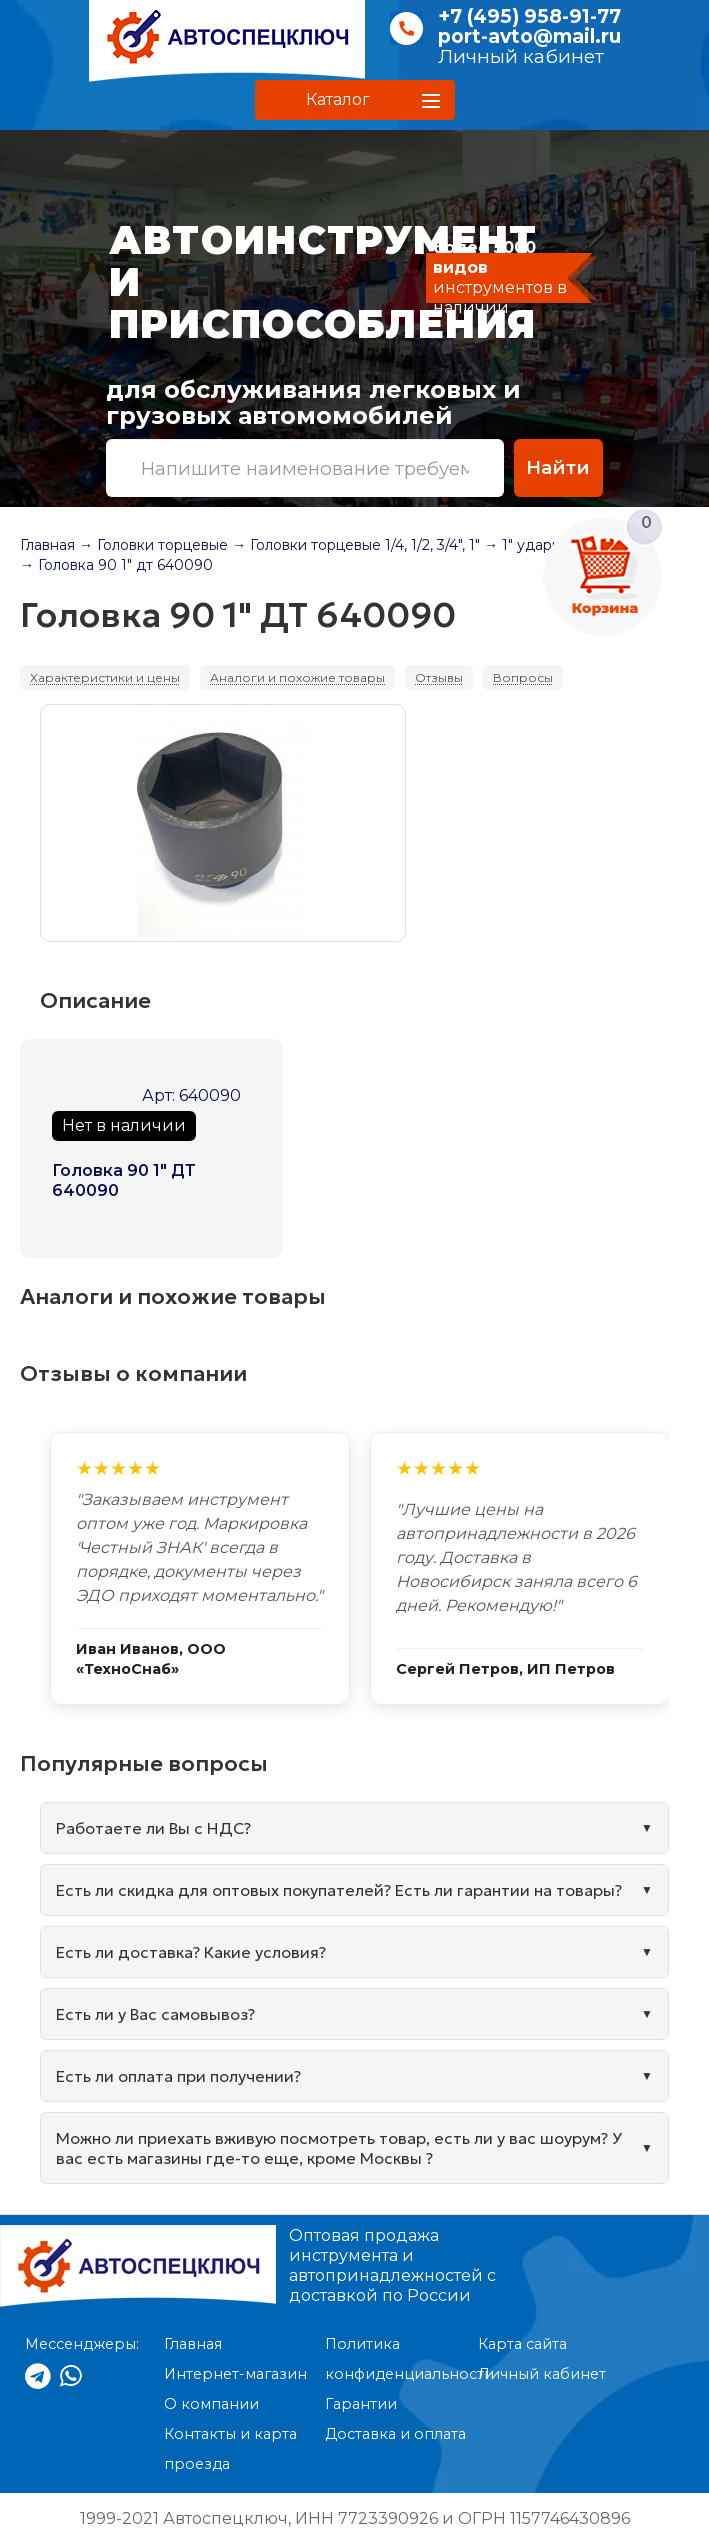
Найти (558, 467)
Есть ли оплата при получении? (178, 2076)
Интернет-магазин (235, 2374)
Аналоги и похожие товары (297, 677)
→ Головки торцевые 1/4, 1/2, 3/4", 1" (356, 545)
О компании (211, 2404)
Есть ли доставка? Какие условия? (191, 1952)
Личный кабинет (521, 56)
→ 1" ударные (532, 545)
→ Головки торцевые (153, 545)
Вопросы (523, 677)
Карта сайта (522, 2344)
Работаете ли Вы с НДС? (153, 1828)
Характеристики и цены (105, 677)
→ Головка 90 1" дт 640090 (116, 565)
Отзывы (439, 677)
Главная (47, 545)
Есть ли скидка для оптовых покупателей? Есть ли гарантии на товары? (339, 1890)
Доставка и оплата (395, 2434)
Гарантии (361, 2404)
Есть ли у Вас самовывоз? (155, 2014)
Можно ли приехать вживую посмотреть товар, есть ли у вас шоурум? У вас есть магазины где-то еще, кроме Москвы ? (339, 2148)
